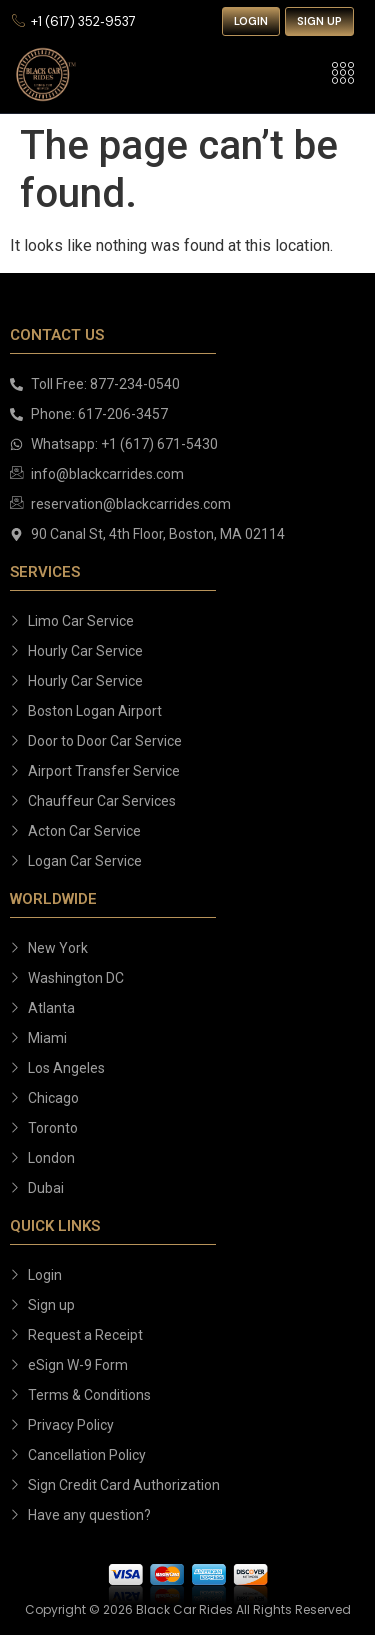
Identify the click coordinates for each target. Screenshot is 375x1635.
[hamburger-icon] (342, 74)
